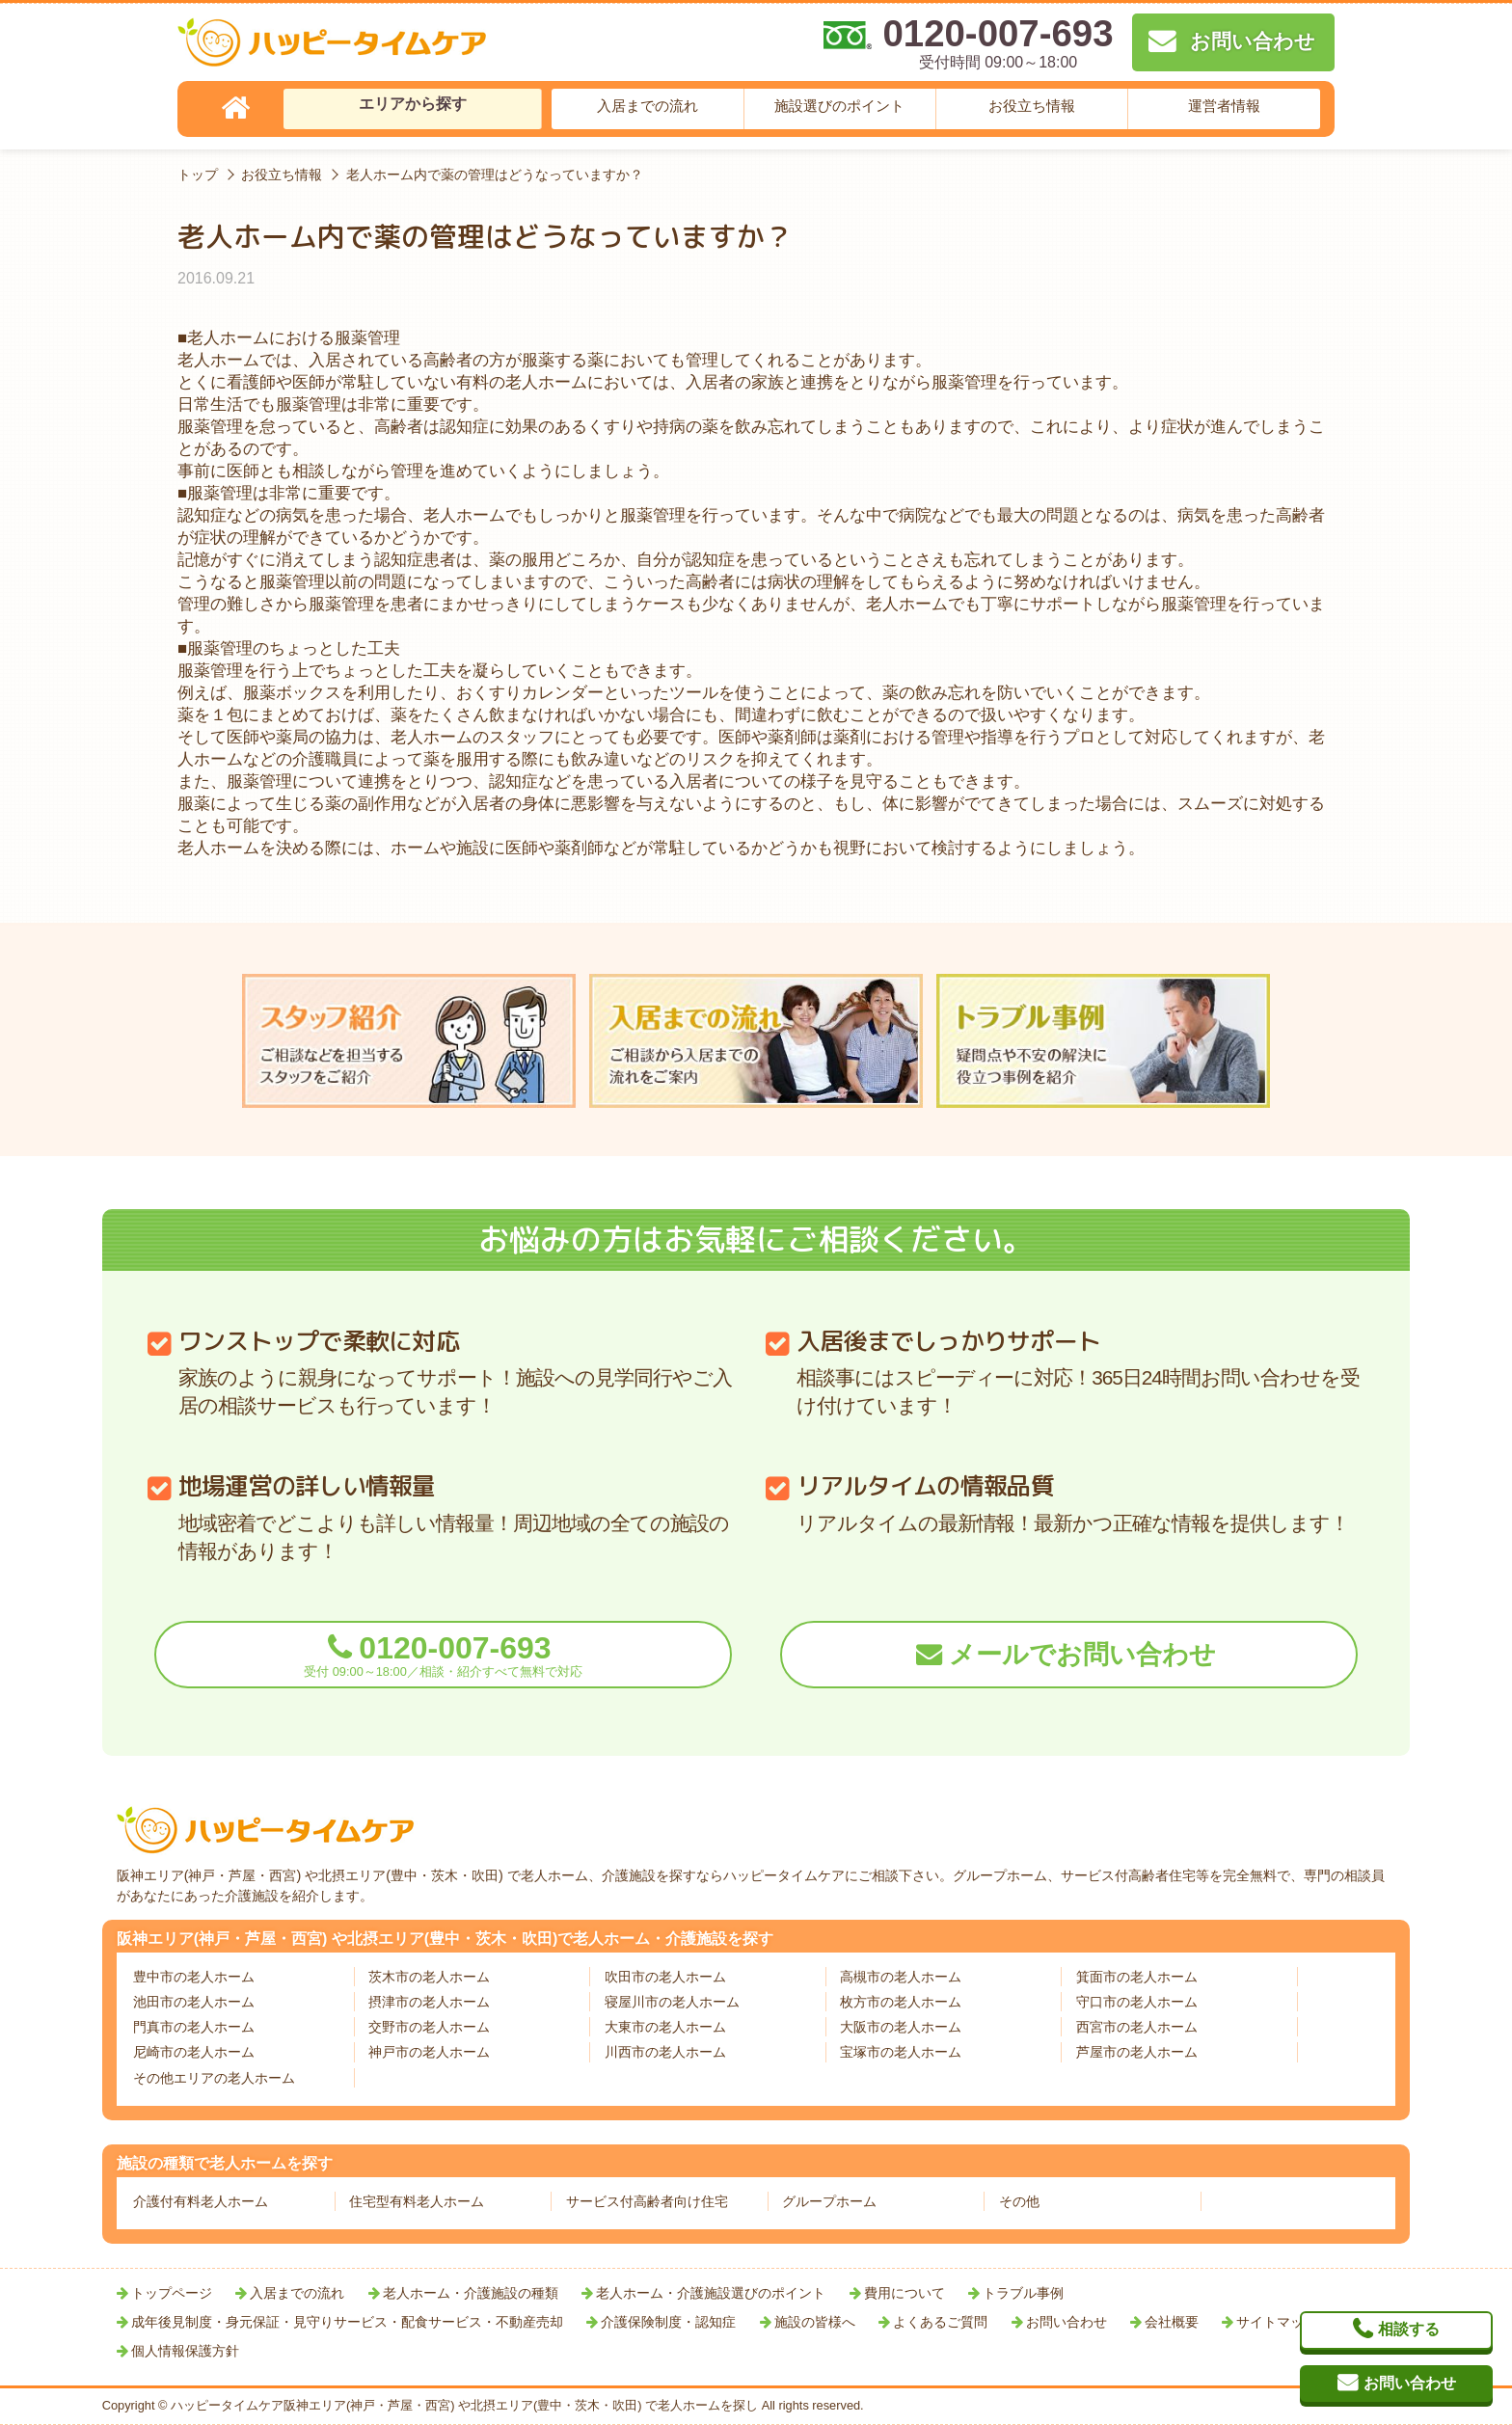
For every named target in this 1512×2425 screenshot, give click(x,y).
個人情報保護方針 (185, 2350)
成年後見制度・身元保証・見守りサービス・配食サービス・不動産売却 (347, 2322)
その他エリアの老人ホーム (214, 2078)
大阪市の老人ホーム (900, 2026)
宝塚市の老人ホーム (900, 2052)
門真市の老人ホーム (194, 2026)
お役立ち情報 (1031, 105)
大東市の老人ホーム (665, 2026)
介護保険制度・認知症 (668, 2322)
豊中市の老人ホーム (194, 1976)
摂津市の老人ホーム (429, 2001)
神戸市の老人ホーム (429, 2052)
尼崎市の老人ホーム (194, 2052)
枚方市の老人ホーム (900, 2001)
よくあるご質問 (940, 2322)
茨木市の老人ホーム (429, 1976)
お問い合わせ (1066, 2322)
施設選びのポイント (839, 105)
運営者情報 (1224, 105)
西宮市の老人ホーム (1137, 2026)
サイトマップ (1276, 2322)
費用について (904, 2293)
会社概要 (1172, 2322)
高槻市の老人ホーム (900, 1976)
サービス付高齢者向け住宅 (647, 2201)
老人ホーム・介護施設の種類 (470, 2293)
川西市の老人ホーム (665, 2052)
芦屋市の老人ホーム (1137, 2052)
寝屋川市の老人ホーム (672, 2001)
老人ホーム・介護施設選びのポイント (710, 2293)
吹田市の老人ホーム (665, 1976)
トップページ (171, 2293)
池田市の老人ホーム (194, 2001)
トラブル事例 (1023, 2293)
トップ (197, 174)
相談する (1409, 2329)
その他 (1019, 2201)
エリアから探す (413, 103)
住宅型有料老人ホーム (416, 2201)
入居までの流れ (647, 105)
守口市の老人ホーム (1137, 2001)
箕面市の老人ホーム (1137, 1976)
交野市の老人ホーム (429, 2026)
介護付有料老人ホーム (200, 2201)
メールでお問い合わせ (1082, 1654)
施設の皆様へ (814, 2322)
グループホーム (829, 2201)
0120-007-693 (443, 1655)
